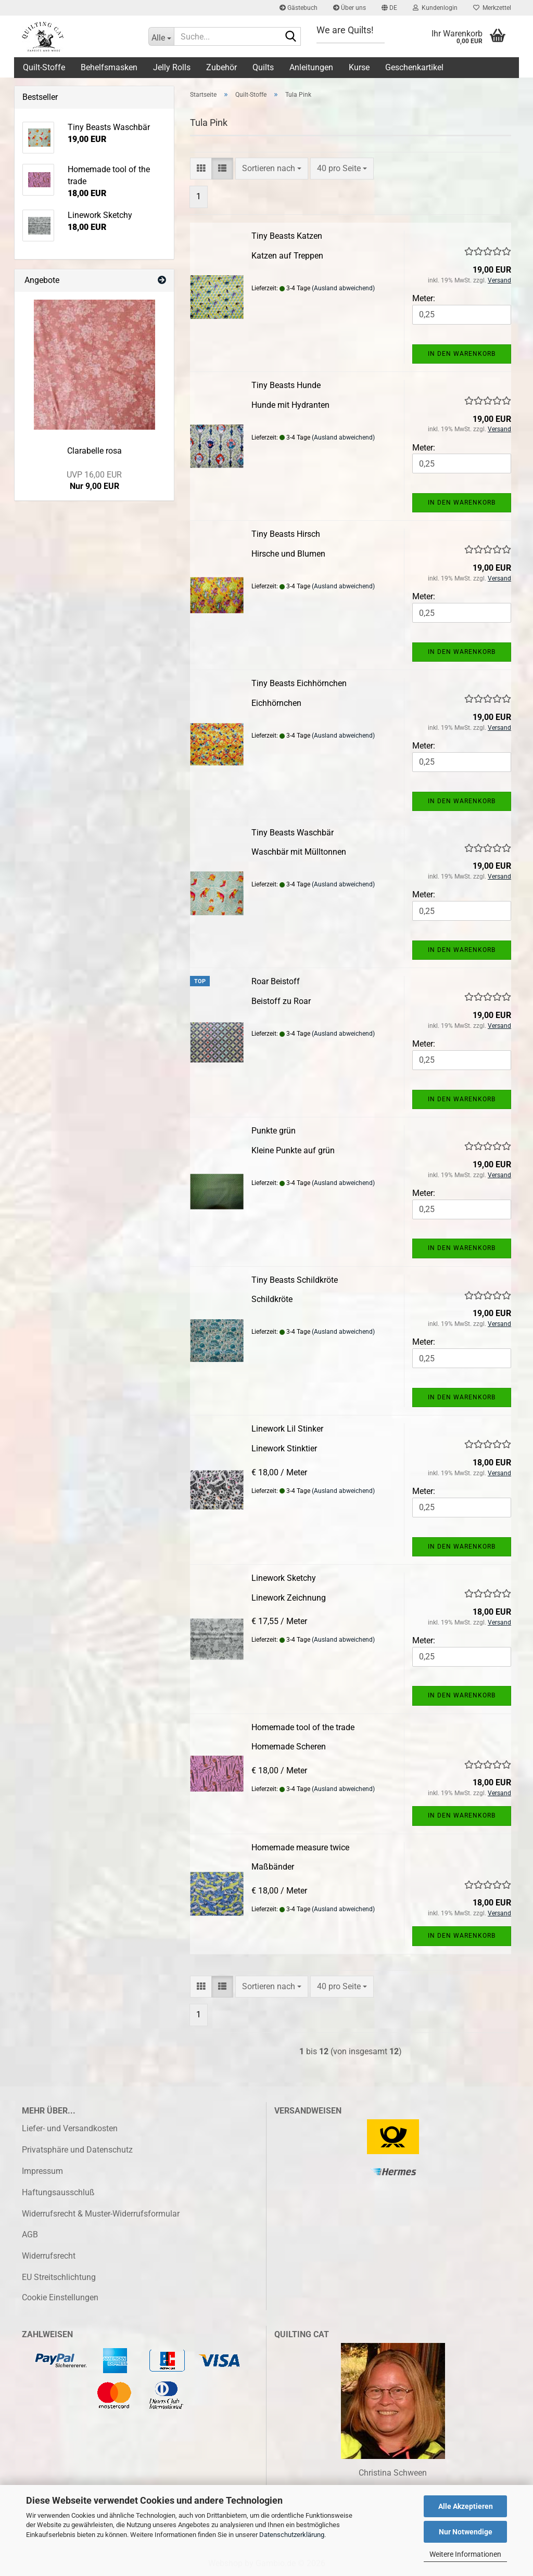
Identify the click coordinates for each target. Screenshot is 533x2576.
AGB (30, 2234)
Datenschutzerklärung (291, 2535)
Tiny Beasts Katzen (286, 236)
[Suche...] (161, 36)
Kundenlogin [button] (435, 7)
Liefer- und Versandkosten (70, 2128)
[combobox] (271, 169)
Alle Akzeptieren (465, 2506)
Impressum (42, 2171)
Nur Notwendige (465, 2532)
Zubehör (221, 67)
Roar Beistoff (275, 981)
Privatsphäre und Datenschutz (77, 2150)
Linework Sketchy (283, 1578)
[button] (389, 8)
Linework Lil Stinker (287, 1429)
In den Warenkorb (462, 353)
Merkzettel (492, 7)
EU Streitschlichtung (59, 2277)
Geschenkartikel (414, 67)
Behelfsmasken (109, 67)
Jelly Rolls (172, 67)
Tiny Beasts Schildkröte (294, 1280)
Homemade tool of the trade (302, 1727)
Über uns (349, 7)
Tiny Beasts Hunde (286, 385)
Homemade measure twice (300, 1847)
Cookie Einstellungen (60, 2297)
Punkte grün (273, 1131)
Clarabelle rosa (94, 451)
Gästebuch (299, 7)
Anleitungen (311, 67)
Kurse (359, 67)
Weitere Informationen (465, 2554)
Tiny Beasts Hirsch (285, 534)
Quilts (263, 67)
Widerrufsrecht (48, 2256)
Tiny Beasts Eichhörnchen (299, 683)
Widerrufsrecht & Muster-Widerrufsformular (101, 2214)
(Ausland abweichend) (343, 288)
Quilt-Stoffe (44, 67)
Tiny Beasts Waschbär (292, 833)
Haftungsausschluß (58, 2192)
